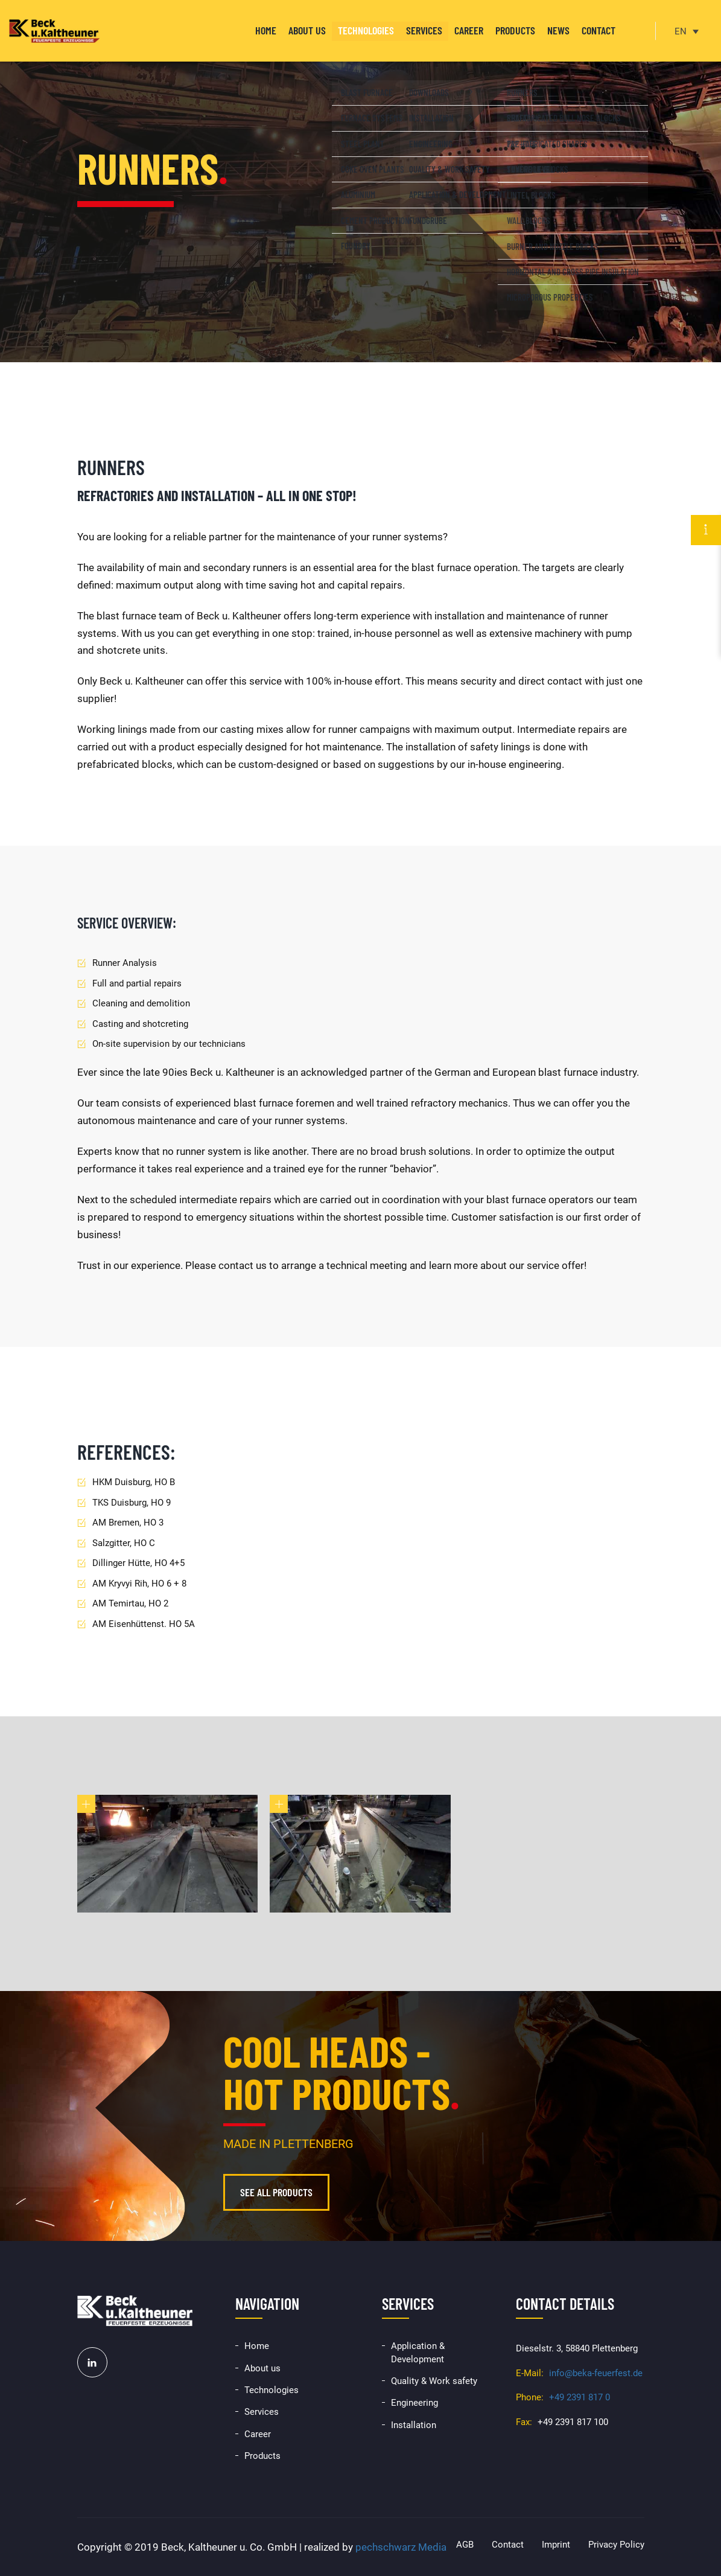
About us (307, 30)
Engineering (414, 2402)
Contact (598, 30)
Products (515, 30)
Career (468, 30)
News (558, 30)
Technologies (366, 30)
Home (265, 30)
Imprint (556, 2544)
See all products (276, 2192)
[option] (360, 181)
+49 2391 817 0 (579, 2397)
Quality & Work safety (434, 2381)
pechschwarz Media (400, 2547)
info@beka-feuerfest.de (596, 2373)
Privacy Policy (616, 2544)
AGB (465, 2544)
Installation (413, 2425)
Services (424, 30)
